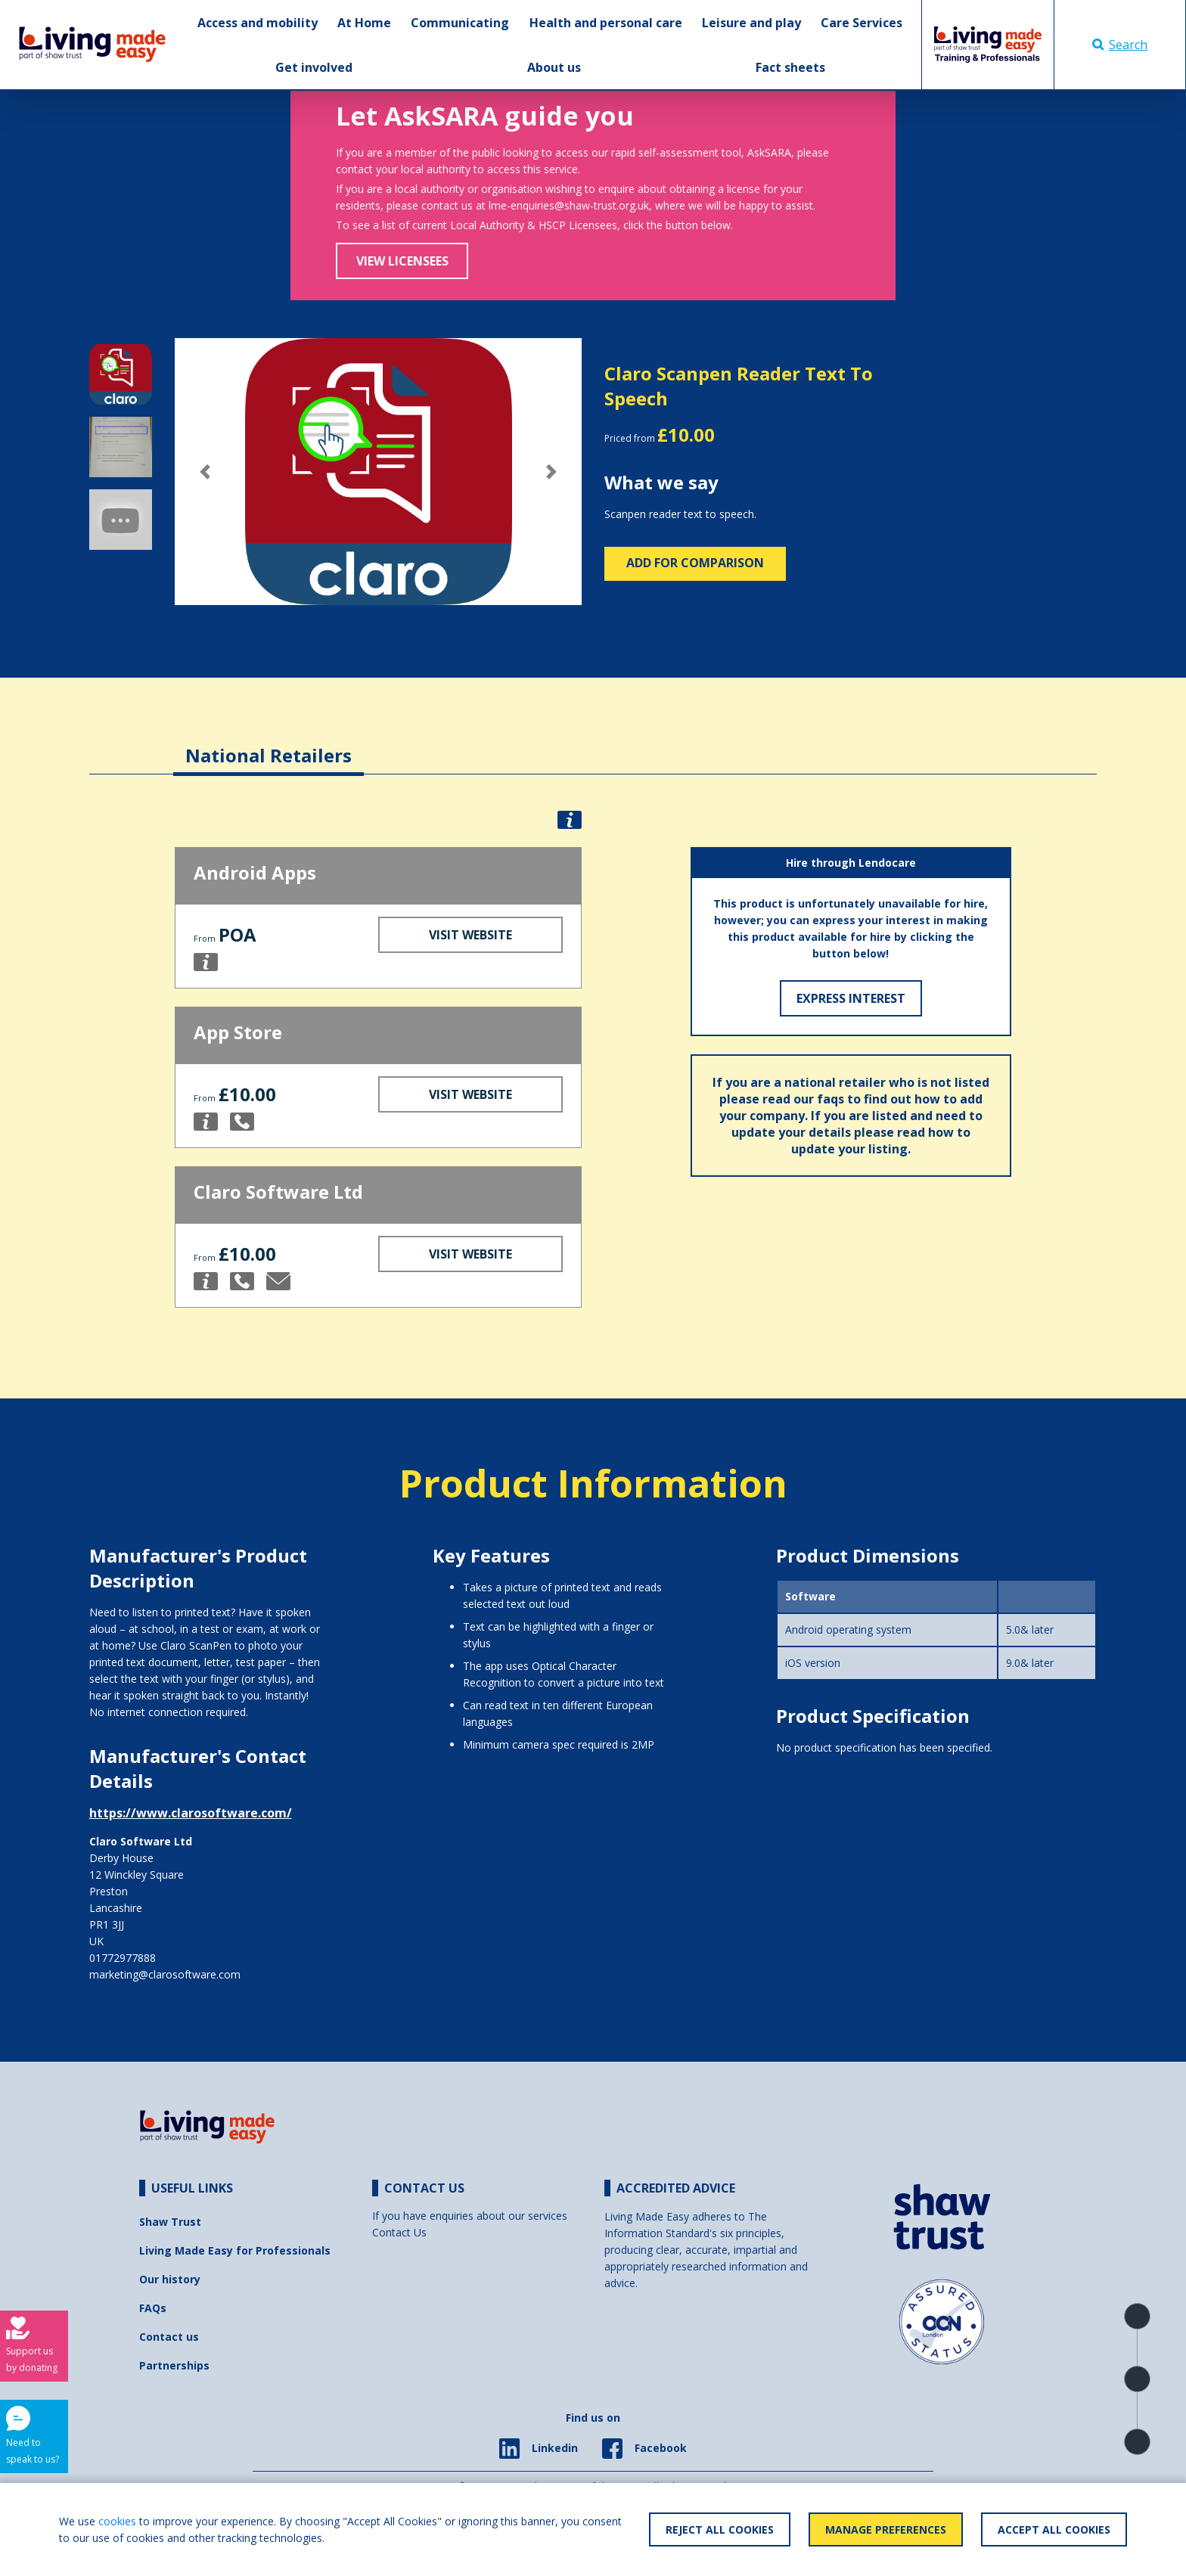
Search (1119, 44)
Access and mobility (257, 22)
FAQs (152, 2308)
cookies (117, 2521)
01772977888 (122, 1958)
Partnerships (174, 2365)
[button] (205, 471)
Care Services (861, 22)
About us (554, 67)
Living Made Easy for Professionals (235, 2250)
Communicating (460, 22)
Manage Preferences (885, 2529)
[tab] (268, 744)
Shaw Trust (170, 2221)
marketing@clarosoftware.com (165, 1974)
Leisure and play (751, 22)
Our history (169, 2279)
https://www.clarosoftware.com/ (190, 1813)
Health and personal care (605, 22)
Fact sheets (790, 67)
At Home (364, 22)
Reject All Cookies (720, 2529)
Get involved (313, 67)
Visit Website (470, 934)
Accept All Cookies (1054, 2529)
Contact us (169, 2336)
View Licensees (402, 261)
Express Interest (850, 998)
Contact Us (399, 2232)
